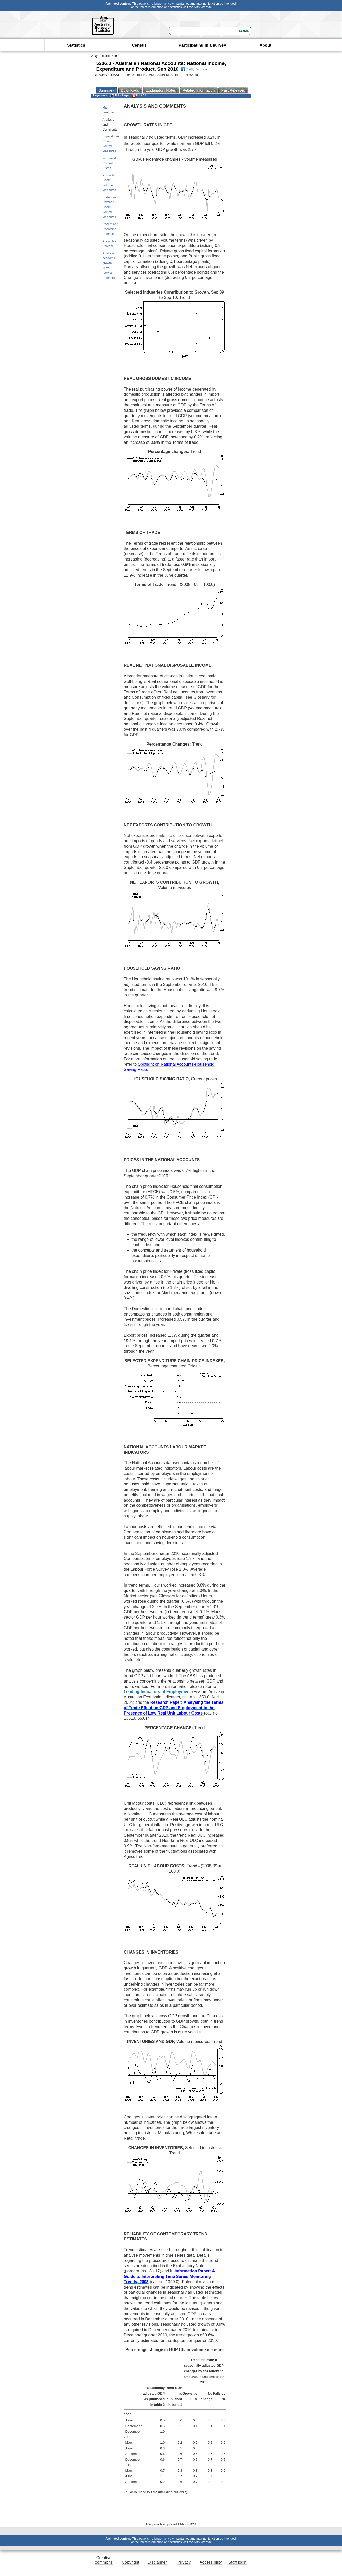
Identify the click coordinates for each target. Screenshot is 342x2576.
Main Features (109, 110)
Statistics (76, 45)
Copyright (130, 2562)
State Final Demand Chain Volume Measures (110, 207)
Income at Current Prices (109, 163)
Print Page (119, 95)
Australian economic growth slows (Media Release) (109, 266)
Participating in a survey (202, 45)
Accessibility (211, 2562)
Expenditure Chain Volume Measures (111, 144)
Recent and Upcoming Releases (110, 229)
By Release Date (105, 56)
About (265, 45)
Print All (139, 95)
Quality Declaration (194, 69)
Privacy (184, 2562)
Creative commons (104, 2560)
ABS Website (203, 7)
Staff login (237, 2562)
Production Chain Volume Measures (110, 183)
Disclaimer (157, 2562)
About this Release (109, 244)
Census (139, 45)
